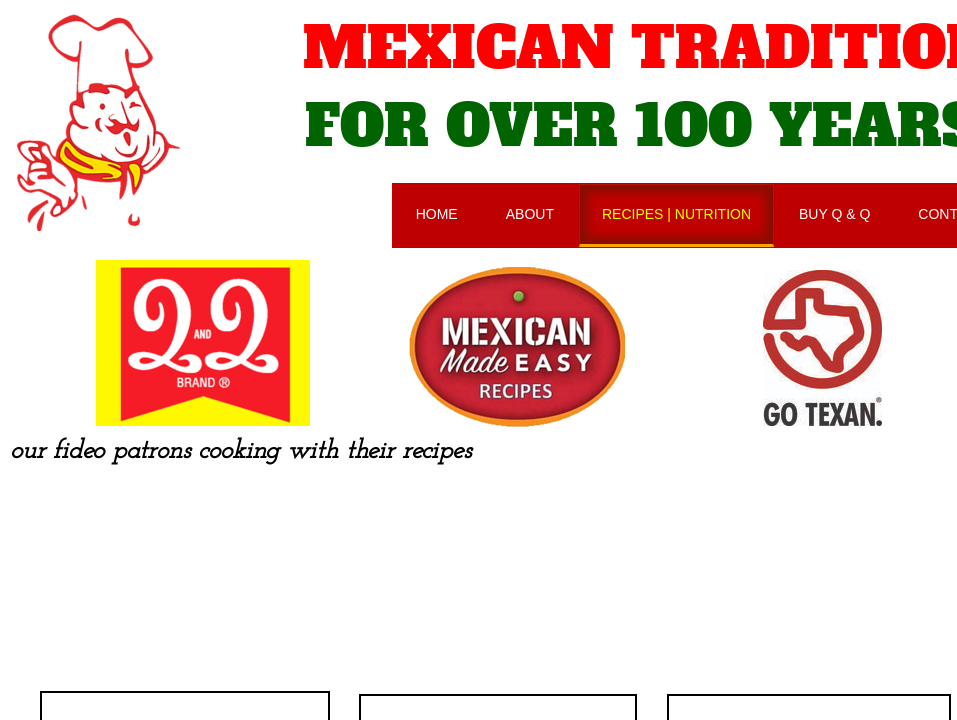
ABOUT (530, 214)
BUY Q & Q (834, 214)
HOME (437, 214)
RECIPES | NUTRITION (676, 214)
